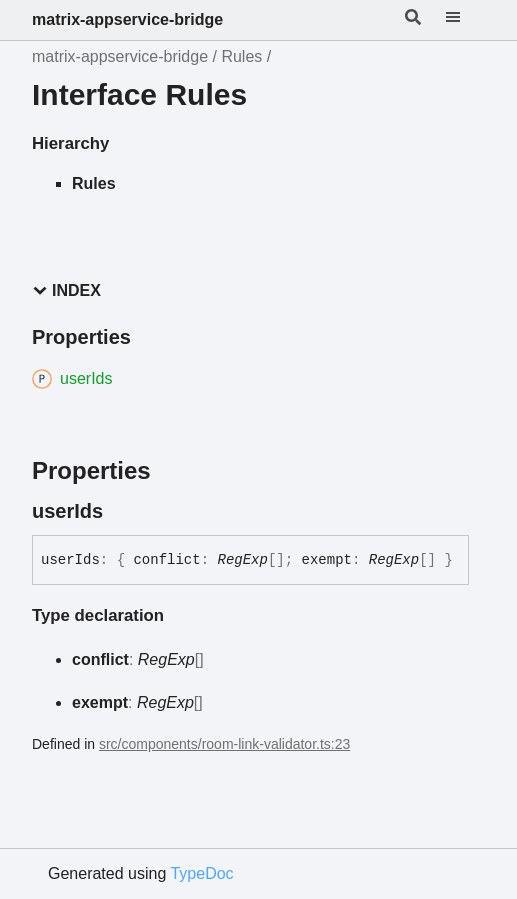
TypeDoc (201, 873)
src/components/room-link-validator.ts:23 (224, 744)
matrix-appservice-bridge (127, 19)
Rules (241, 56)
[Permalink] (121, 511)
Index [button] (66, 290)
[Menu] (465, 20)
